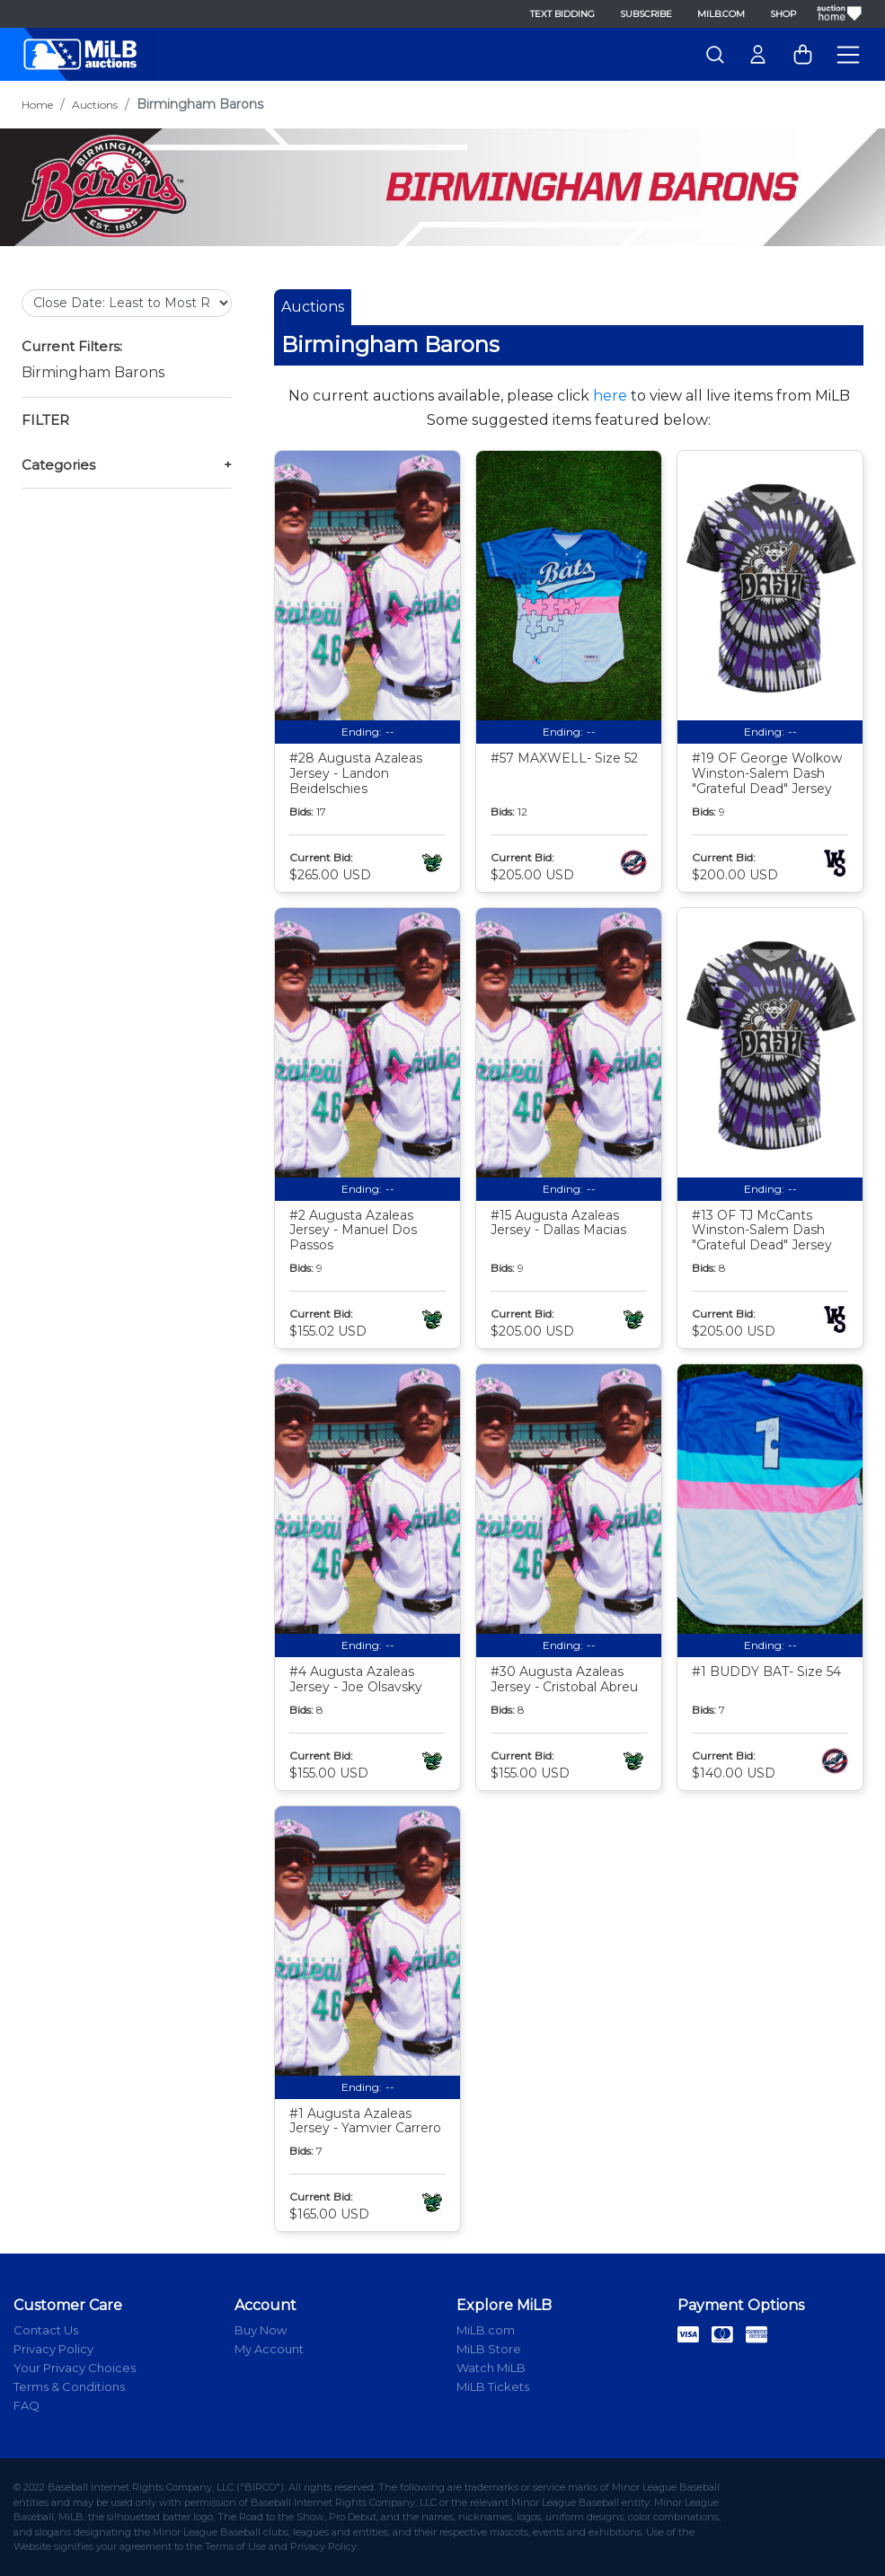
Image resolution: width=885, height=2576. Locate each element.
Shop (783, 14)
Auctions (95, 104)
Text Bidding (562, 14)
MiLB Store (488, 2349)
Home (37, 104)
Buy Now (261, 2330)
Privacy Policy (53, 2349)
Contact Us (45, 2330)
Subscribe (646, 14)
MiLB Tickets (492, 2386)
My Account (269, 2349)
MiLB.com (721, 14)
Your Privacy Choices (74, 2367)
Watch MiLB (491, 2367)
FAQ (26, 2405)
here (610, 395)
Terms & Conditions (69, 2386)
